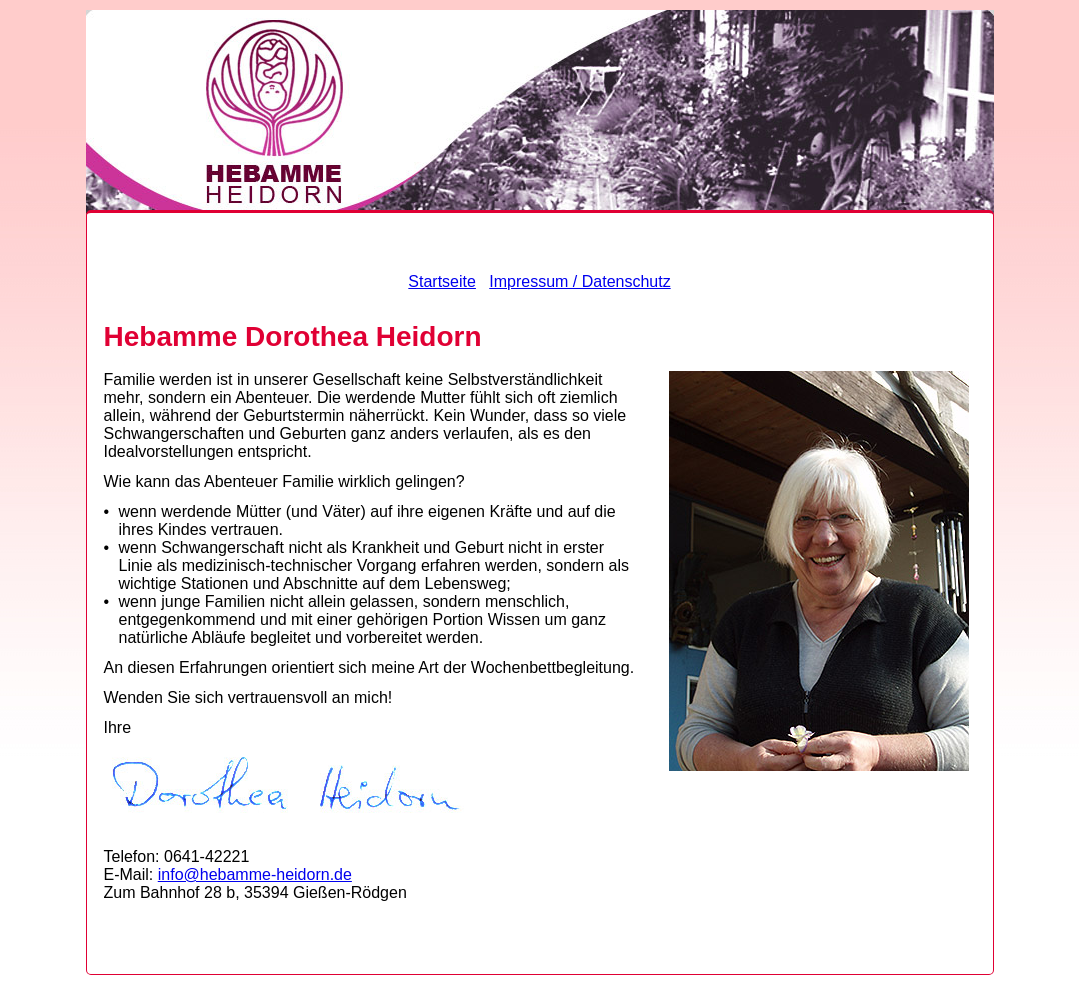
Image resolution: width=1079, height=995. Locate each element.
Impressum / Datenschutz (579, 281)
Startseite (442, 281)
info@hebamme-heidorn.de (255, 874)
